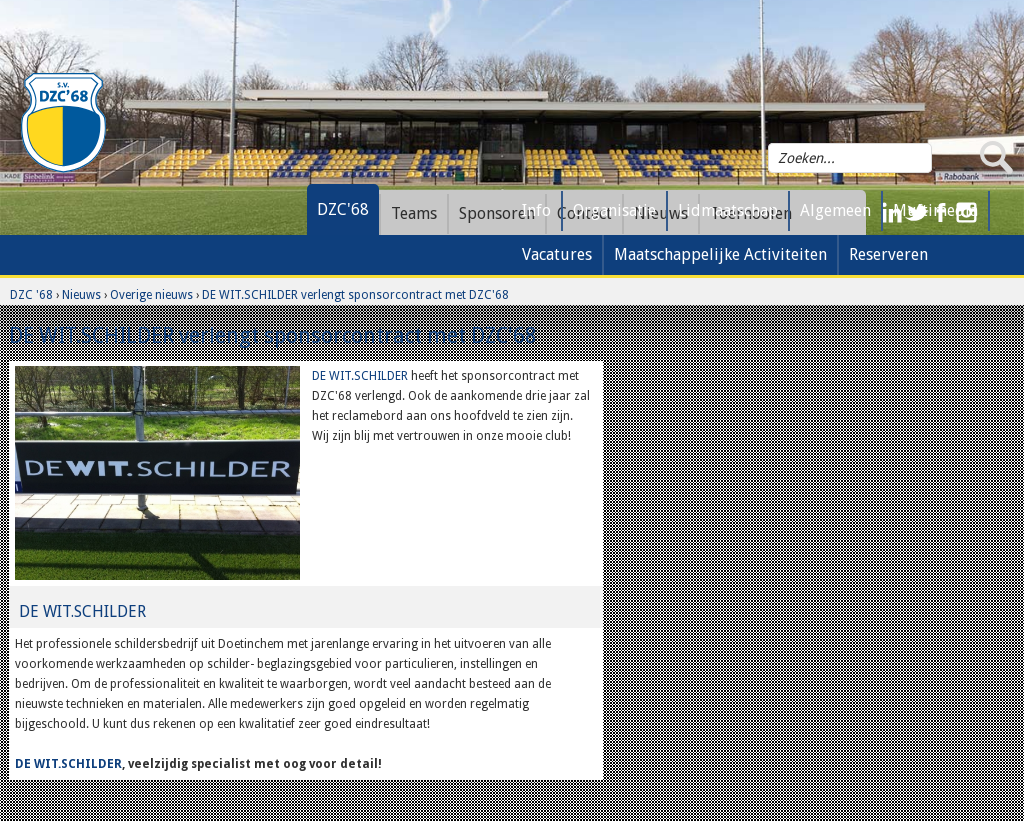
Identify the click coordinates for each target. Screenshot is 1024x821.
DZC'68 (343, 209)
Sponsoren (497, 213)
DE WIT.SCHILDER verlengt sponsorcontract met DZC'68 (355, 295)
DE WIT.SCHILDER (360, 376)
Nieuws (81, 295)
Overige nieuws (151, 295)
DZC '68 (31, 295)
